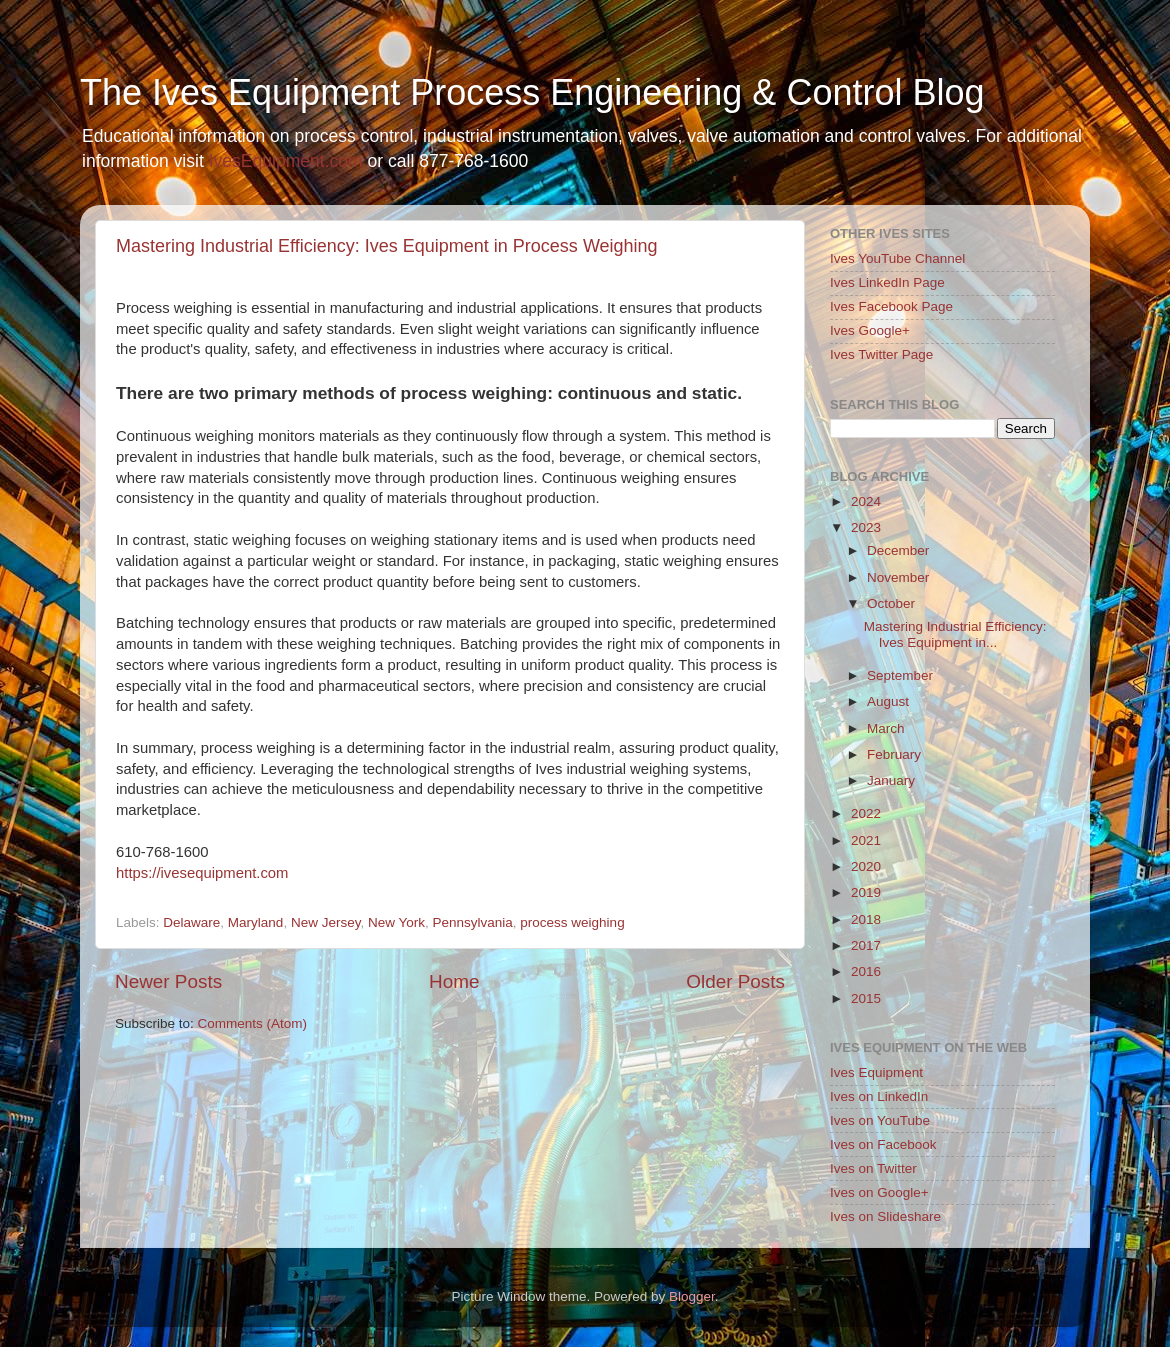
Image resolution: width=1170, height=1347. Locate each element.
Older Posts (735, 981)
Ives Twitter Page (881, 354)
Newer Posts (168, 981)
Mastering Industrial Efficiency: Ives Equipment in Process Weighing (387, 246)
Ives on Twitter (873, 1168)
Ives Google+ (870, 330)
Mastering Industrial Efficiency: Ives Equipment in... (955, 634)
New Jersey (326, 922)
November (898, 577)
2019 (866, 892)
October (891, 603)
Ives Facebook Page (891, 306)
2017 (866, 945)
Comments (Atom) (253, 1023)
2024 (866, 501)
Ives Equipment (876, 1072)
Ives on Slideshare (885, 1216)
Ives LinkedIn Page (887, 282)
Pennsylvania (473, 922)
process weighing (572, 922)
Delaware (191, 922)
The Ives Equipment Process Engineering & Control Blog (532, 92)
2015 (866, 998)
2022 (866, 813)
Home (454, 981)
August (888, 701)
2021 (866, 840)
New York (396, 922)
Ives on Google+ (879, 1192)
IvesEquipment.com (286, 161)
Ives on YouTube (880, 1120)
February (894, 754)
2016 (866, 971)
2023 (866, 527)
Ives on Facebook (883, 1144)
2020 (866, 866)
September (900, 675)
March (886, 728)
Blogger (692, 1296)
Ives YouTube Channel (897, 258)
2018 (866, 919)
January (891, 780)
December (898, 550)
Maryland (256, 922)
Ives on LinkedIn (879, 1096)
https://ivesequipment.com (202, 873)
